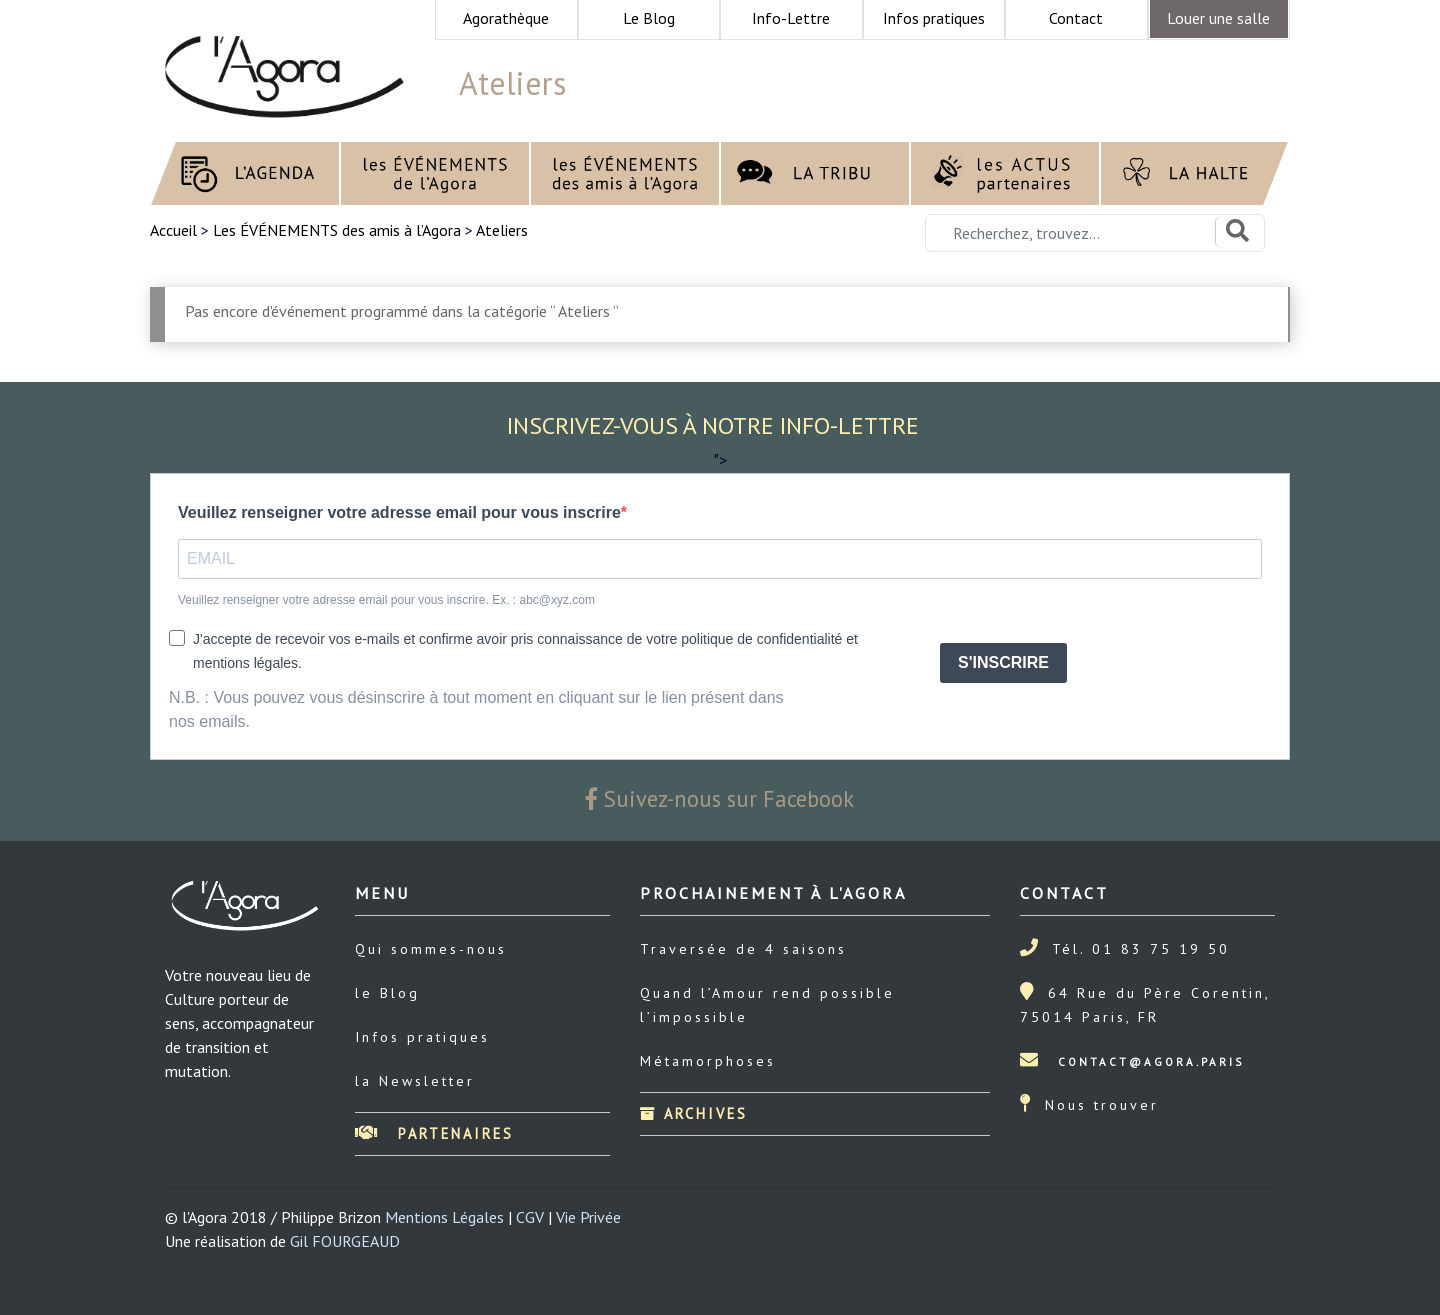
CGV (530, 1217)
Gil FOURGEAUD (345, 1241)
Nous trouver (1102, 1105)
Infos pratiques (422, 1037)
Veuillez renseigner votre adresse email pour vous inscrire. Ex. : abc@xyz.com (386, 600)
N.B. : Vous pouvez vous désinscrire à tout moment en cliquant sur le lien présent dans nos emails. (476, 709)
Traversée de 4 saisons (743, 949)
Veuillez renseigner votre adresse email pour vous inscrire (399, 512)
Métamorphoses (708, 1061)
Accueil (175, 230)
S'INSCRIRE (1003, 662)
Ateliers (502, 230)
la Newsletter (415, 1081)
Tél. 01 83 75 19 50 (1141, 949)
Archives (694, 1113)
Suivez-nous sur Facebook (720, 798)
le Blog (387, 993)
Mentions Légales (444, 1217)
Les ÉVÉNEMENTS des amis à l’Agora (337, 230)
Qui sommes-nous (431, 949)
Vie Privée (588, 1217)
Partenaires (434, 1133)
